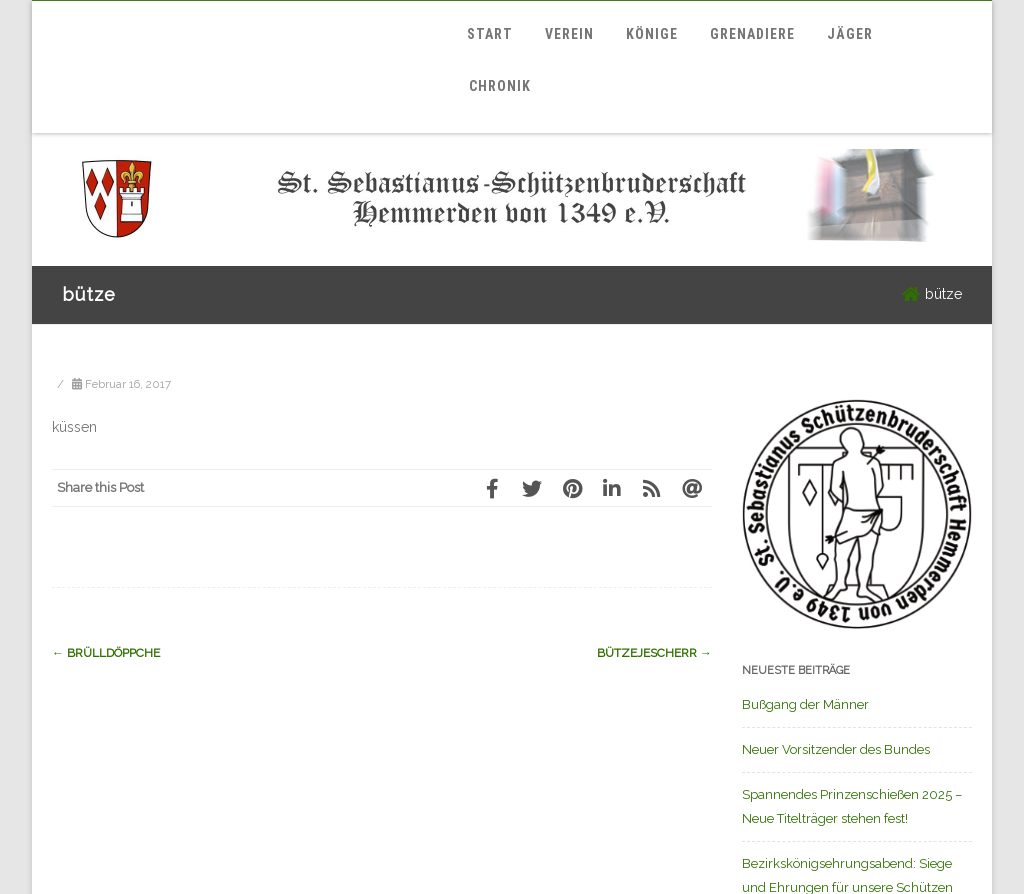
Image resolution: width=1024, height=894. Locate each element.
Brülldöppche (106, 653)
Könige (652, 34)
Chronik (500, 86)
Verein (569, 34)
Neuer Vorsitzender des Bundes (836, 749)
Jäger (850, 34)
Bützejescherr (654, 653)
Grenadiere (752, 34)
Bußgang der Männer (805, 704)
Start (490, 34)
